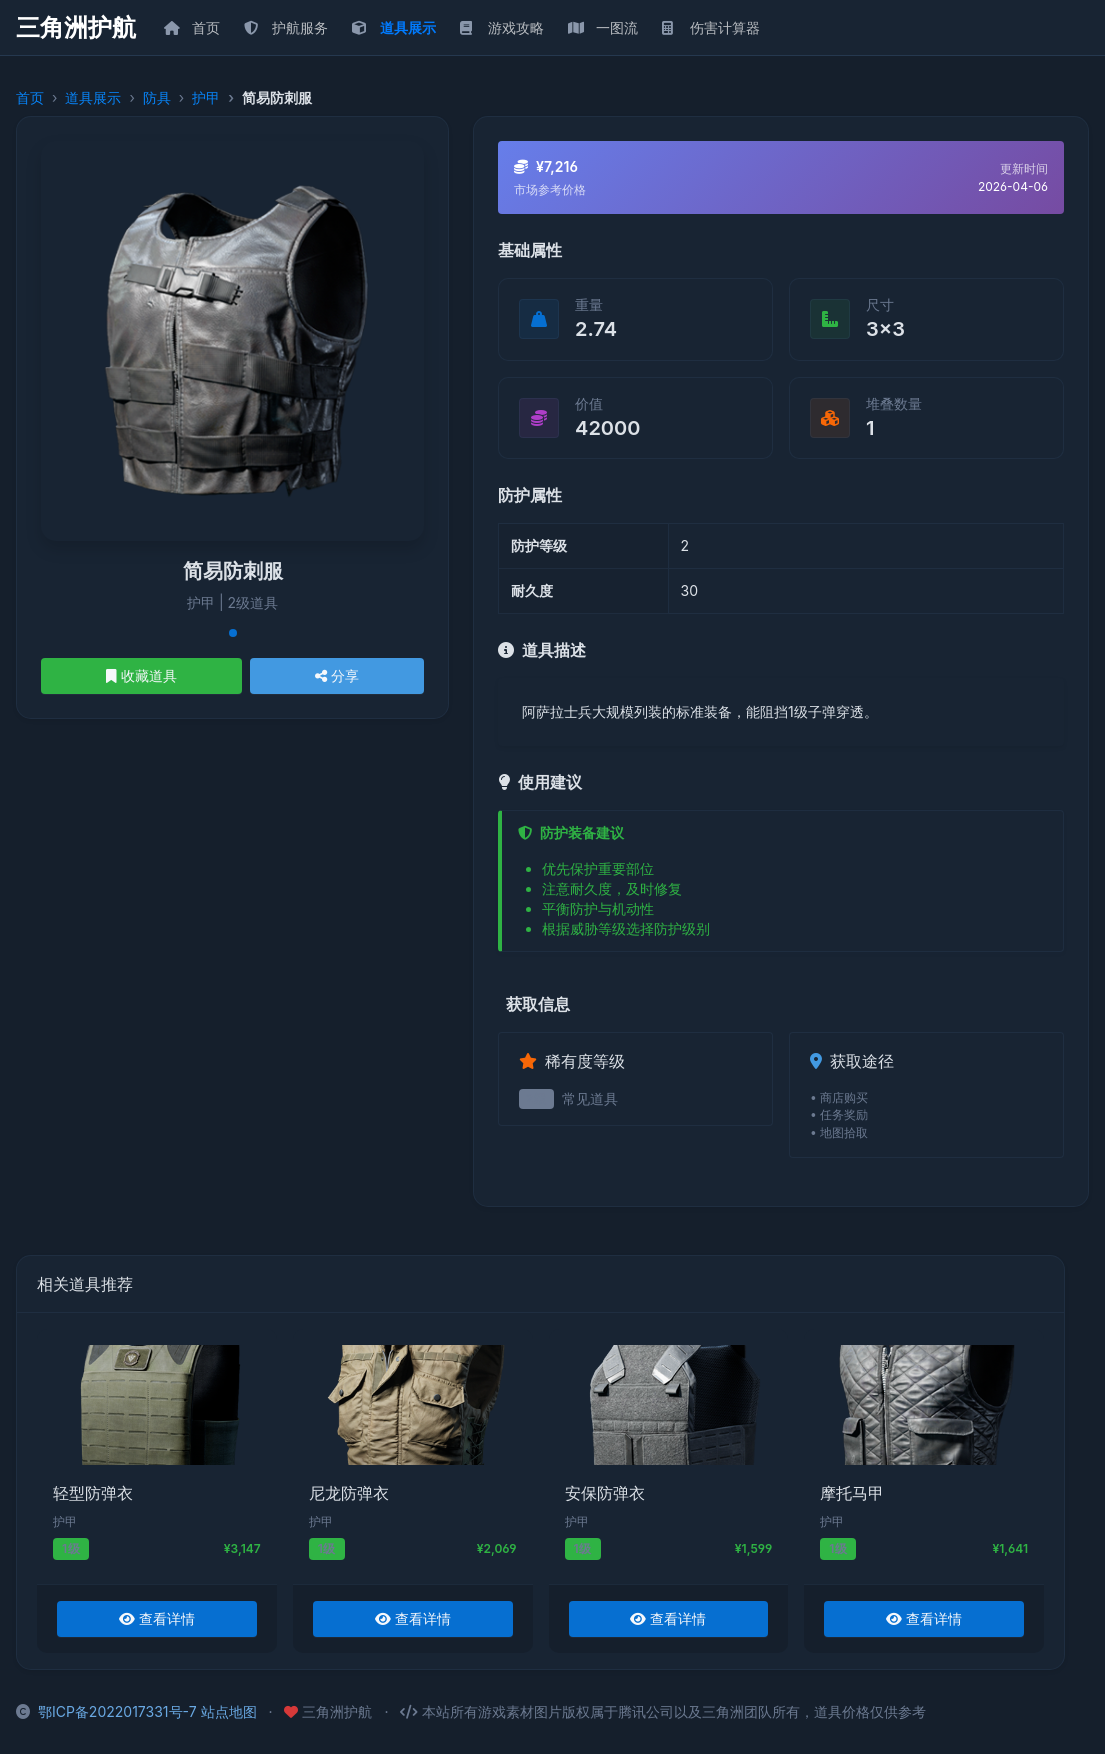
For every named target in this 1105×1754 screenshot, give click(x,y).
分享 (337, 675)
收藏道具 (141, 675)
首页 (30, 97)
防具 (157, 97)
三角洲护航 (76, 28)
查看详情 (157, 1618)
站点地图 (229, 1711)
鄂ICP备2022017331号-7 (117, 1711)
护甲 (206, 97)
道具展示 (93, 97)
